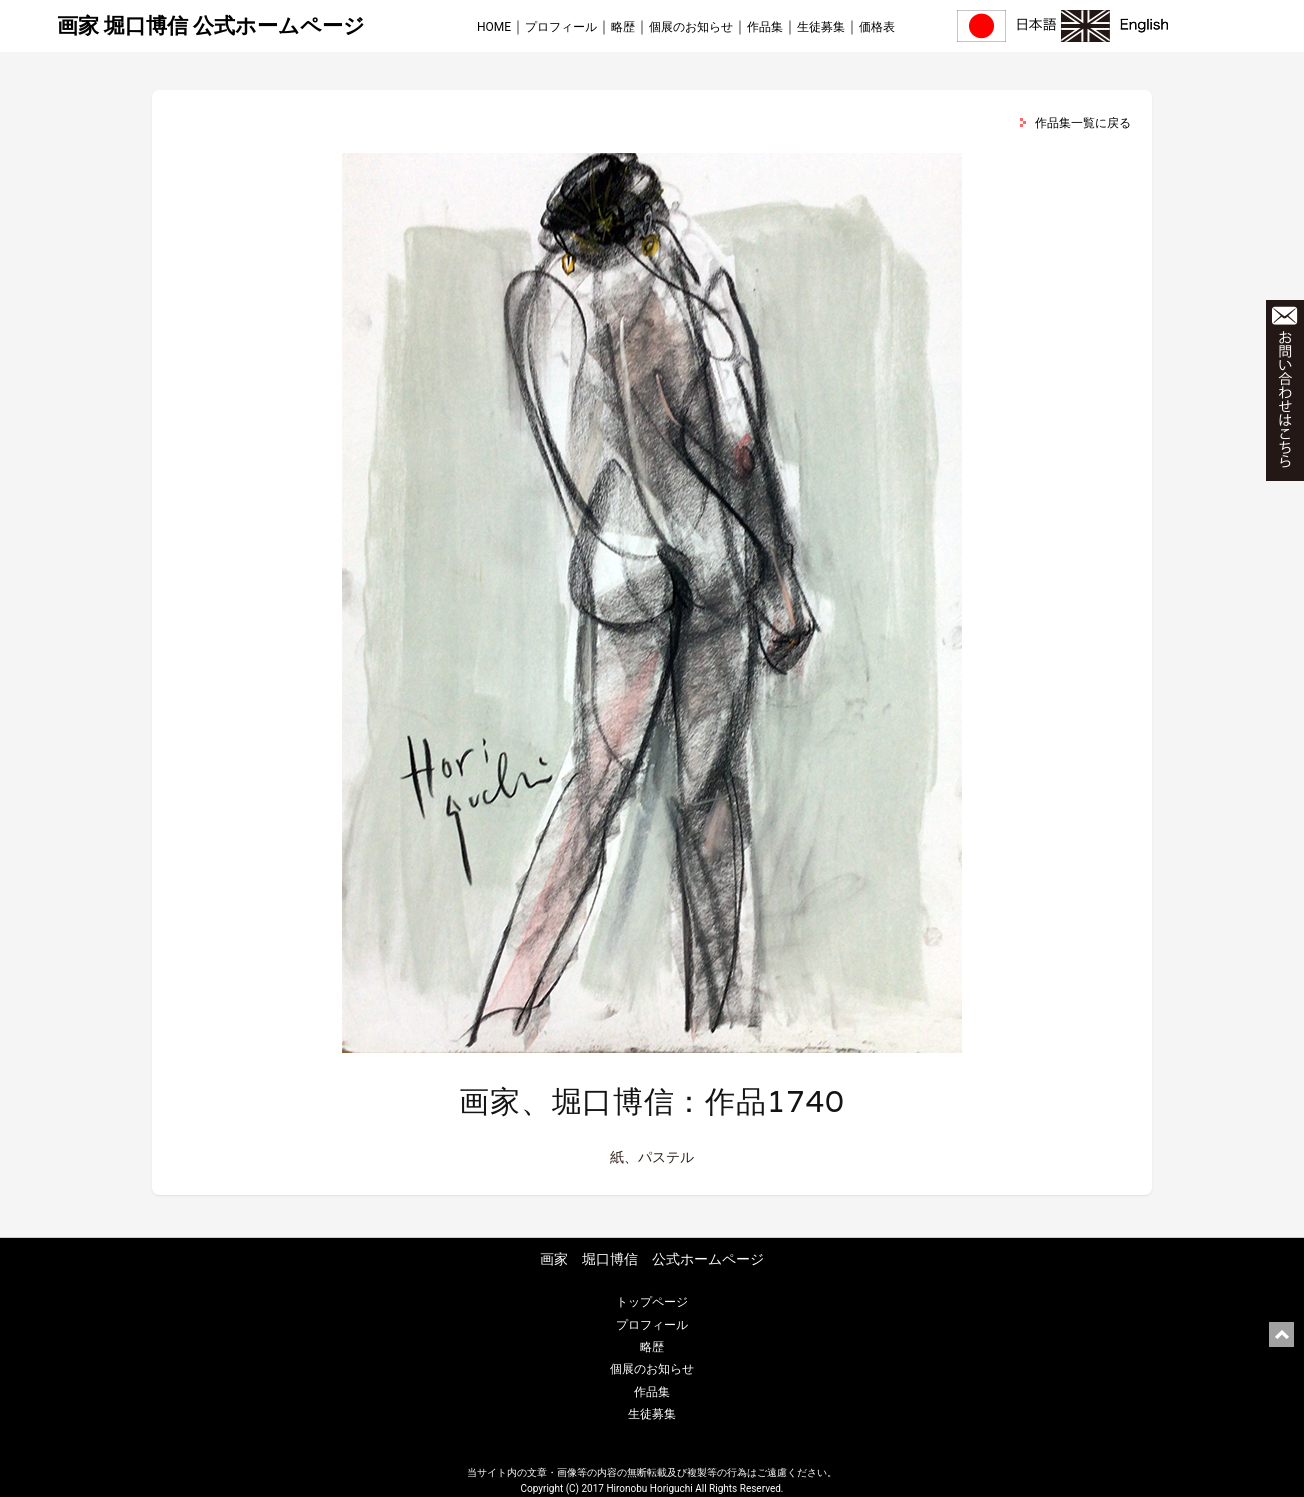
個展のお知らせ (691, 27)
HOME (494, 27)
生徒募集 (821, 27)
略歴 (623, 27)
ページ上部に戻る (1281, 1334)
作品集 (765, 27)
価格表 (877, 27)
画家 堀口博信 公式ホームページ (211, 26)
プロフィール (561, 27)
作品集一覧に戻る (1083, 123)
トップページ (652, 1302)
